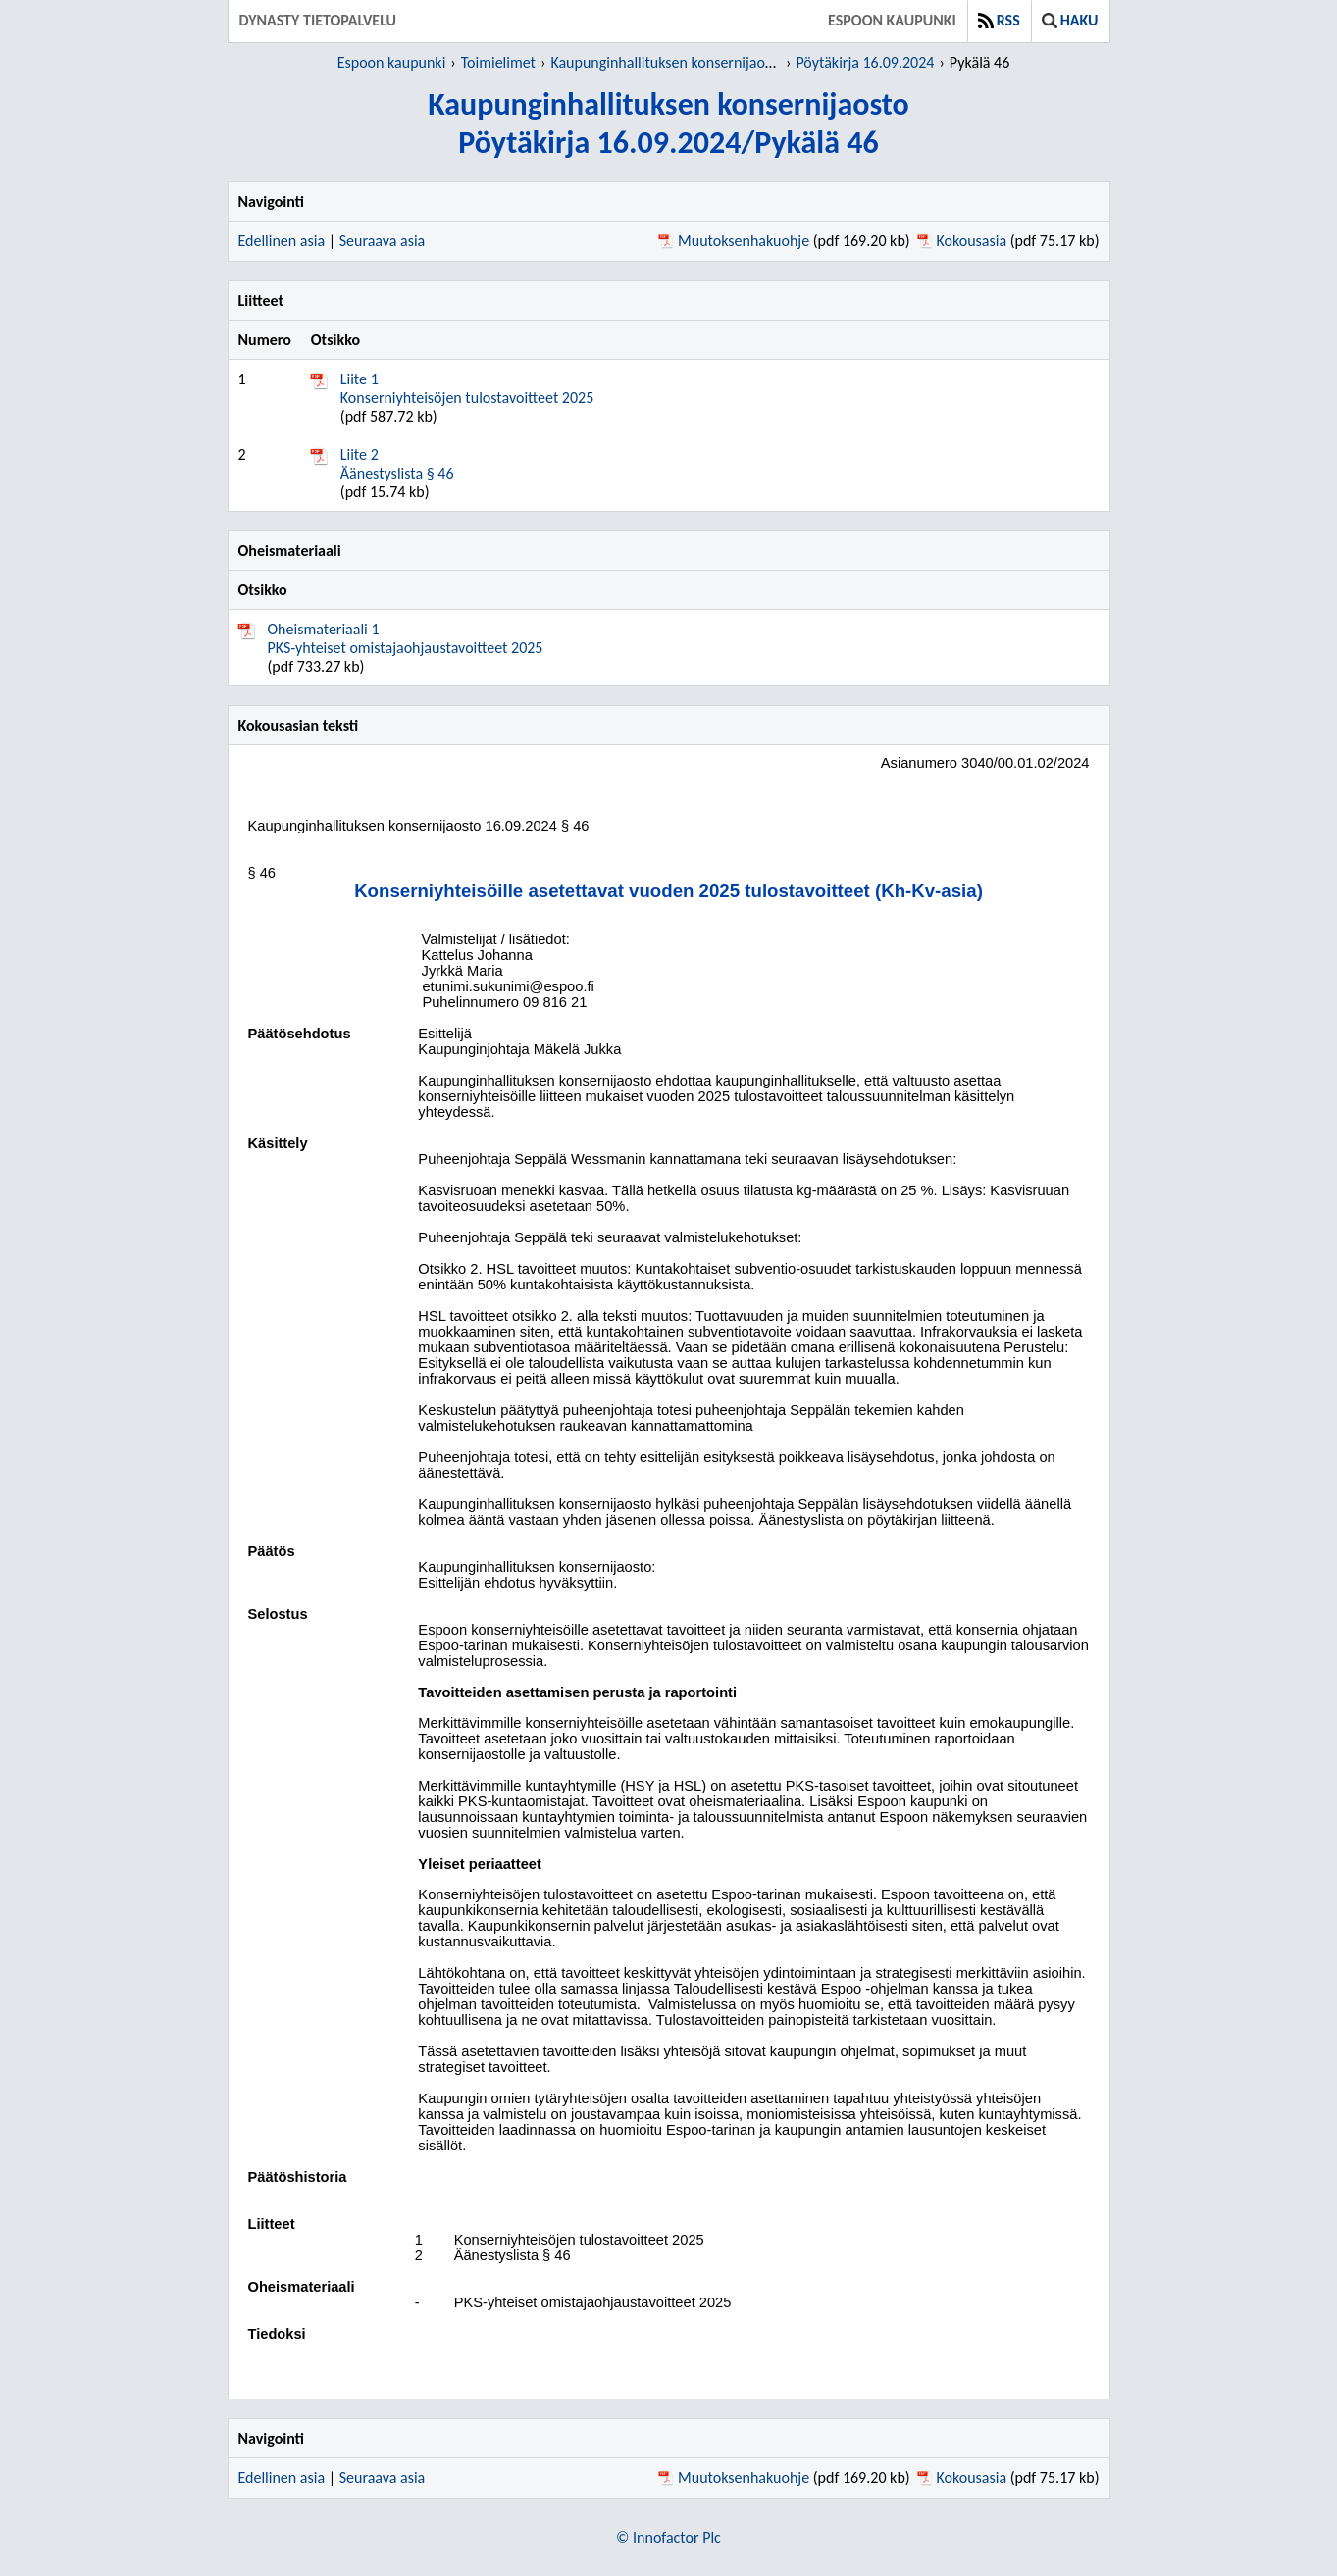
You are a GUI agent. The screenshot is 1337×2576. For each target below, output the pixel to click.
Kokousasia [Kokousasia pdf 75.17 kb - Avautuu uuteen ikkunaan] (972, 240)
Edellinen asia (282, 240)
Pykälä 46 (979, 62)
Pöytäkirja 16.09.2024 (865, 62)
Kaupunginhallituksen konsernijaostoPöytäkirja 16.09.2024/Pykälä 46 (668, 123)
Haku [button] (1070, 20)
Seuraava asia (382, 240)
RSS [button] (999, 20)
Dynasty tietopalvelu (318, 20)
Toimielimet (498, 62)
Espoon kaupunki (892, 20)
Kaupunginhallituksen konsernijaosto (667, 62)
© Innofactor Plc (668, 2537)
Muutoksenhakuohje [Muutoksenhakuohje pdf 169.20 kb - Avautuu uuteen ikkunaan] (743, 240)
